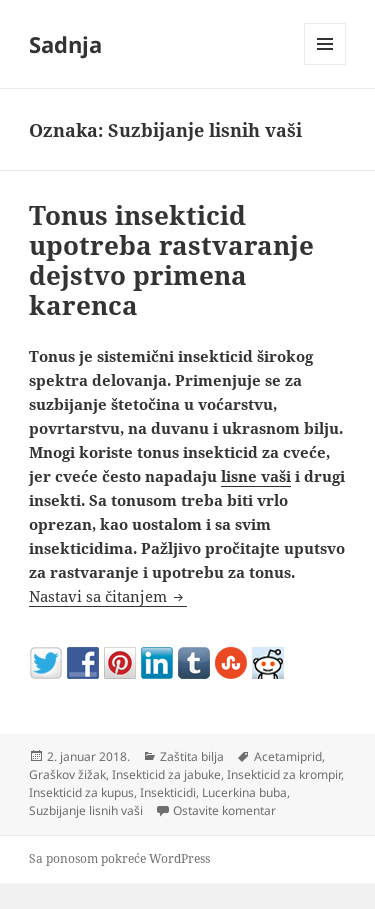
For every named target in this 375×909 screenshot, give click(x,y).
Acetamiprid (288, 756)
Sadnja (65, 44)
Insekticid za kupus (81, 792)
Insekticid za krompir (284, 774)
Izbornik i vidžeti (325, 64)
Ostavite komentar (224, 810)
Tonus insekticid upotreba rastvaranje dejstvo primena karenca (171, 260)
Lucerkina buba (244, 792)
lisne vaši (256, 476)
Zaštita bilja (192, 756)
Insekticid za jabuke (166, 774)
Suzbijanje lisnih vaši (86, 810)
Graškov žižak (67, 774)
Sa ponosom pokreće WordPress (119, 858)
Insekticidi (168, 792)
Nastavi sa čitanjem (108, 596)
